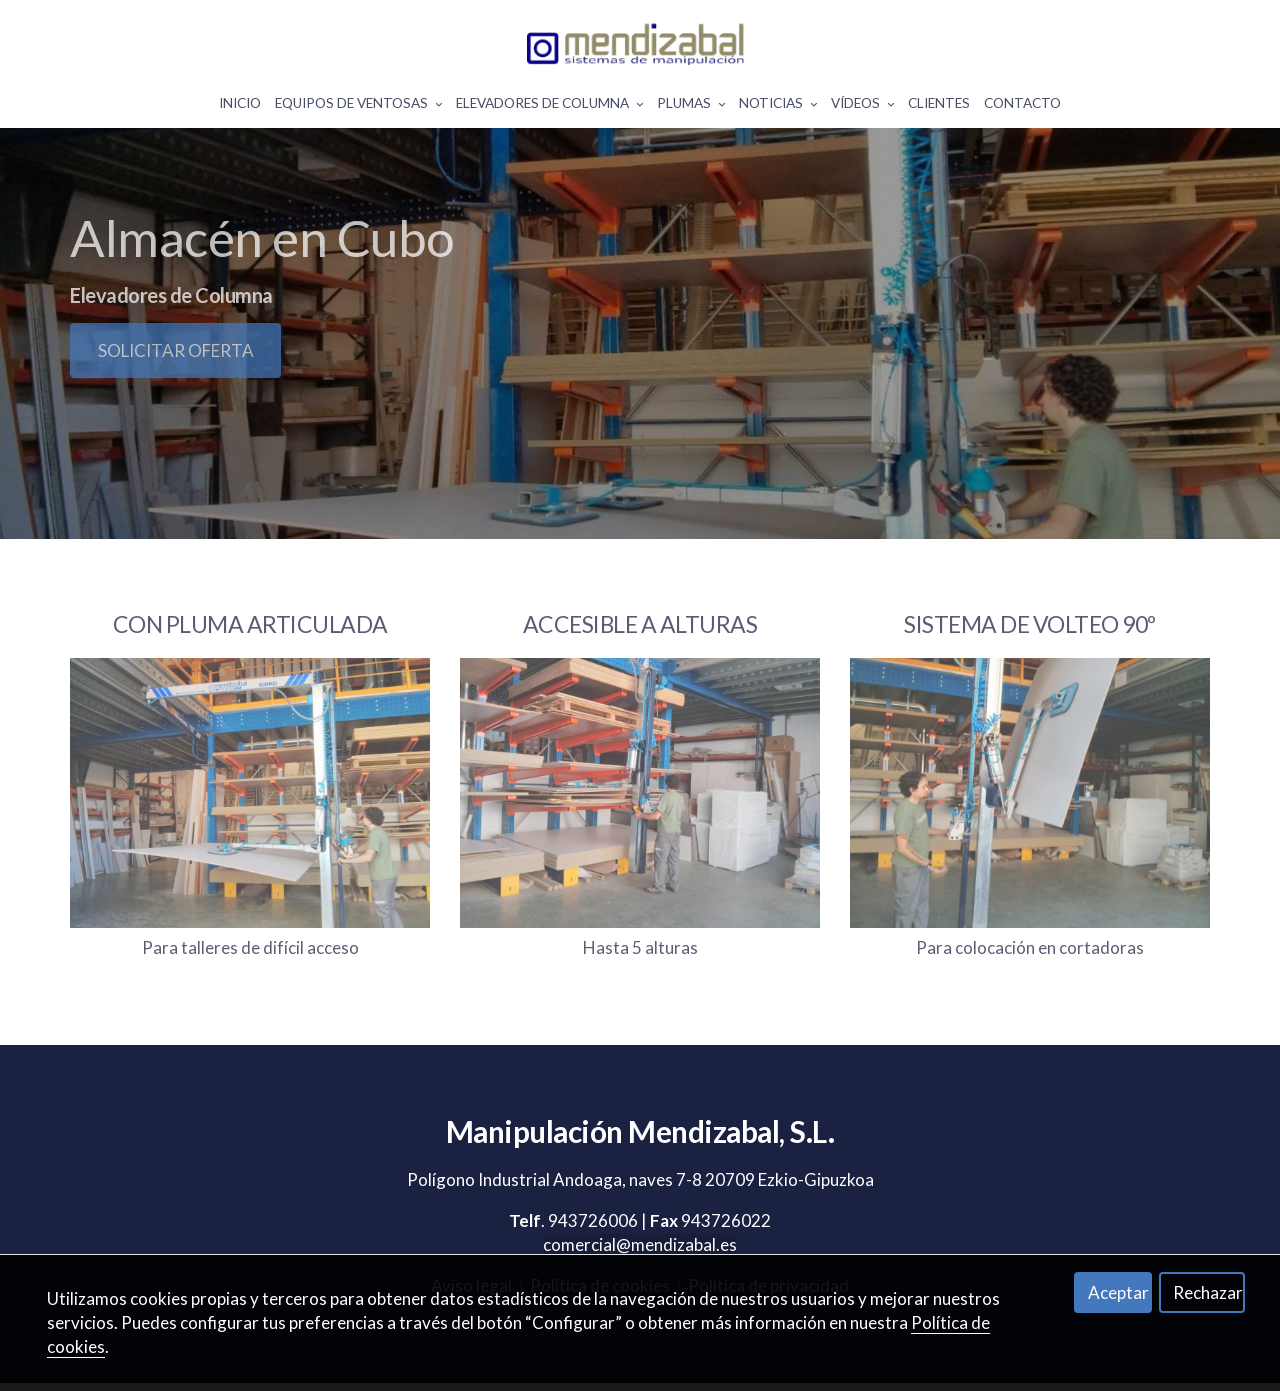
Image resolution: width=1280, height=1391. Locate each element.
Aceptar (1118, 1292)
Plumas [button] (691, 107)
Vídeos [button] (862, 107)
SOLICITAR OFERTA (176, 408)
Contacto (1022, 107)
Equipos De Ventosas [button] (358, 107)
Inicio (240, 107)
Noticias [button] (778, 107)
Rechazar (1208, 1292)
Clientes (939, 107)
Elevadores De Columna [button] (549, 107)
